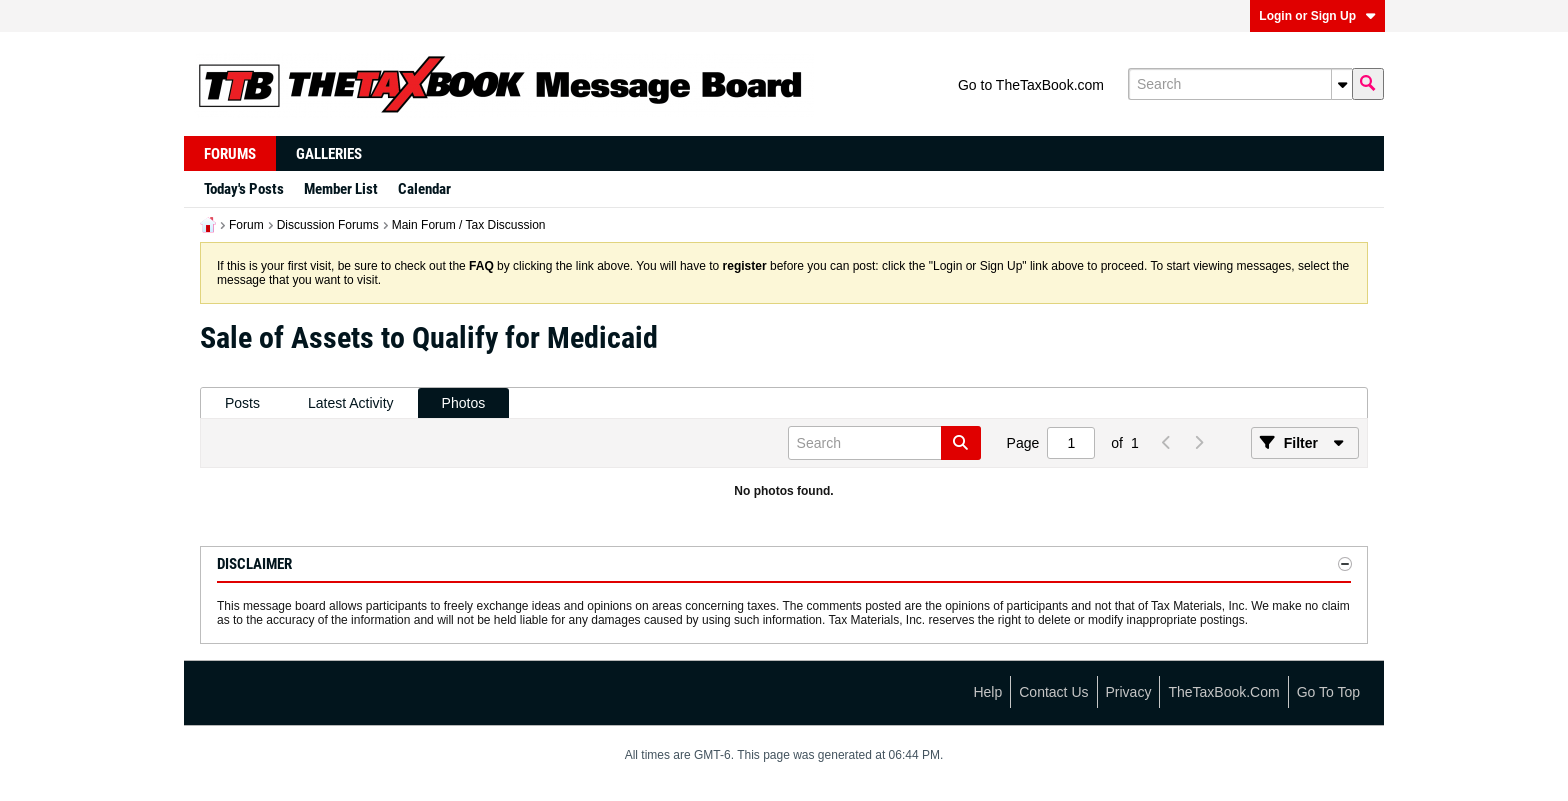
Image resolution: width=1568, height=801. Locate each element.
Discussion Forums (328, 225)
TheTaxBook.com (1223, 692)
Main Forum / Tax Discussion (469, 225)
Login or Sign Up (1317, 16)
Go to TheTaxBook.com (1031, 85)
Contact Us (1053, 692)
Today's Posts (244, 189)
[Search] (1240, 84)
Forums (230, 154)
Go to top (1328, 692)
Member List (341, 189)
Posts (242, 403)
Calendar (424, 189)
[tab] (242, 403)
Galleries (329, 154)
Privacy (1129, 692)
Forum (246, 225)
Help (987, 692)
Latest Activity (351, 403)
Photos (464, 403)
